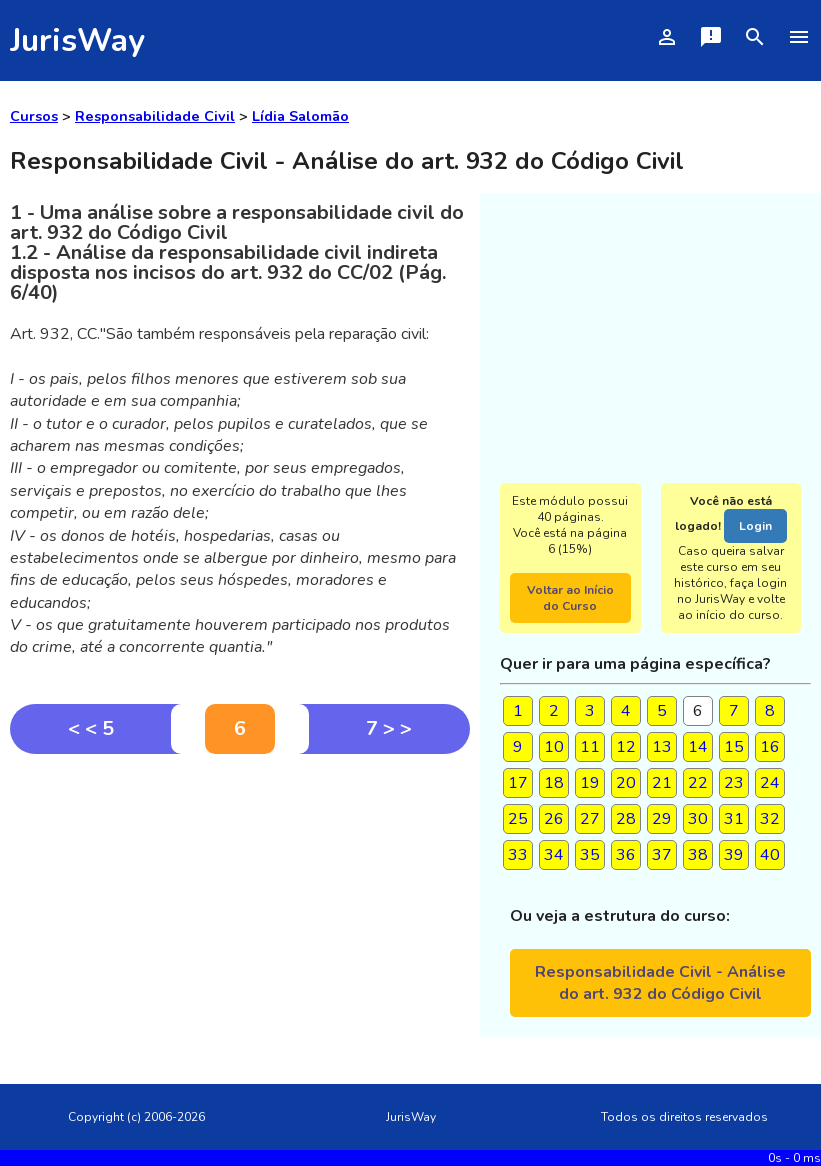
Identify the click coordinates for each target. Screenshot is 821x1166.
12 (626, 747)
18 (554, 783)
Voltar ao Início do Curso (570, 598)
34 (554, 855)
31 (734, 819)
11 (590, 747)
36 (626, 855)
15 (734, 747)
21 (662, 783)
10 (554, 747)
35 (590, 855)
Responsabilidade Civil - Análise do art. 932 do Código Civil (660, 983)
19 (590, 783)
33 (518, 855)
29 (662, 819)
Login (755, 526)
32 (770, 819)
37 (662, 855)
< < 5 (91, 728)
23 (734, 783)
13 (662, 747)
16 (770, 747)
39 (734, 855)
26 (554, 819)
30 (698, 819)
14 (698, 747)
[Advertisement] (240, 904)
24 (770, 783)
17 (518, 783)
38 (698, 855)
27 (590, 819)
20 (626, 783)
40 (770, 855)
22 (698, 783)
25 (518, 819)
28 (626, 819)
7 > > (389, 728)
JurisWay (77, 40)
